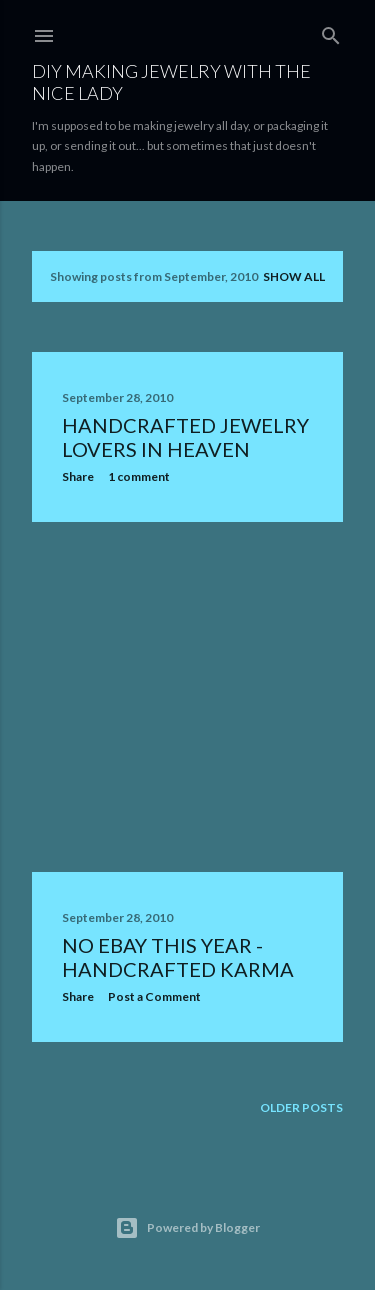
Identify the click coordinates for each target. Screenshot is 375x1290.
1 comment (139, 476)
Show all (294, 276)
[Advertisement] (187, 697)
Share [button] (78, 476)
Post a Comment (154, 996)
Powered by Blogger (187, 1228)
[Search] (331, 31)
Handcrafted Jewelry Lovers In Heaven (185, 437)
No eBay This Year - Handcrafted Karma (178, 957)
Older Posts (301, 1107)
